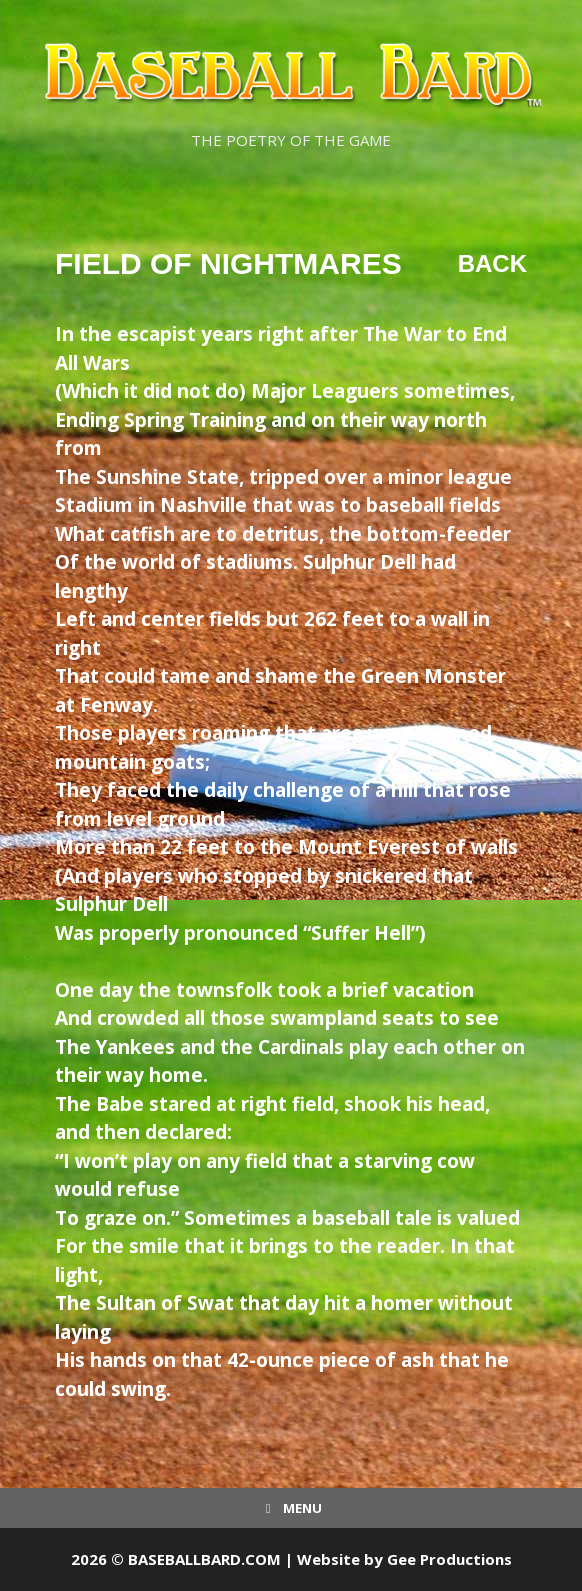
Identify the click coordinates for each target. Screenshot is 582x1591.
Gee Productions (449, 1559)
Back (492, 263)
